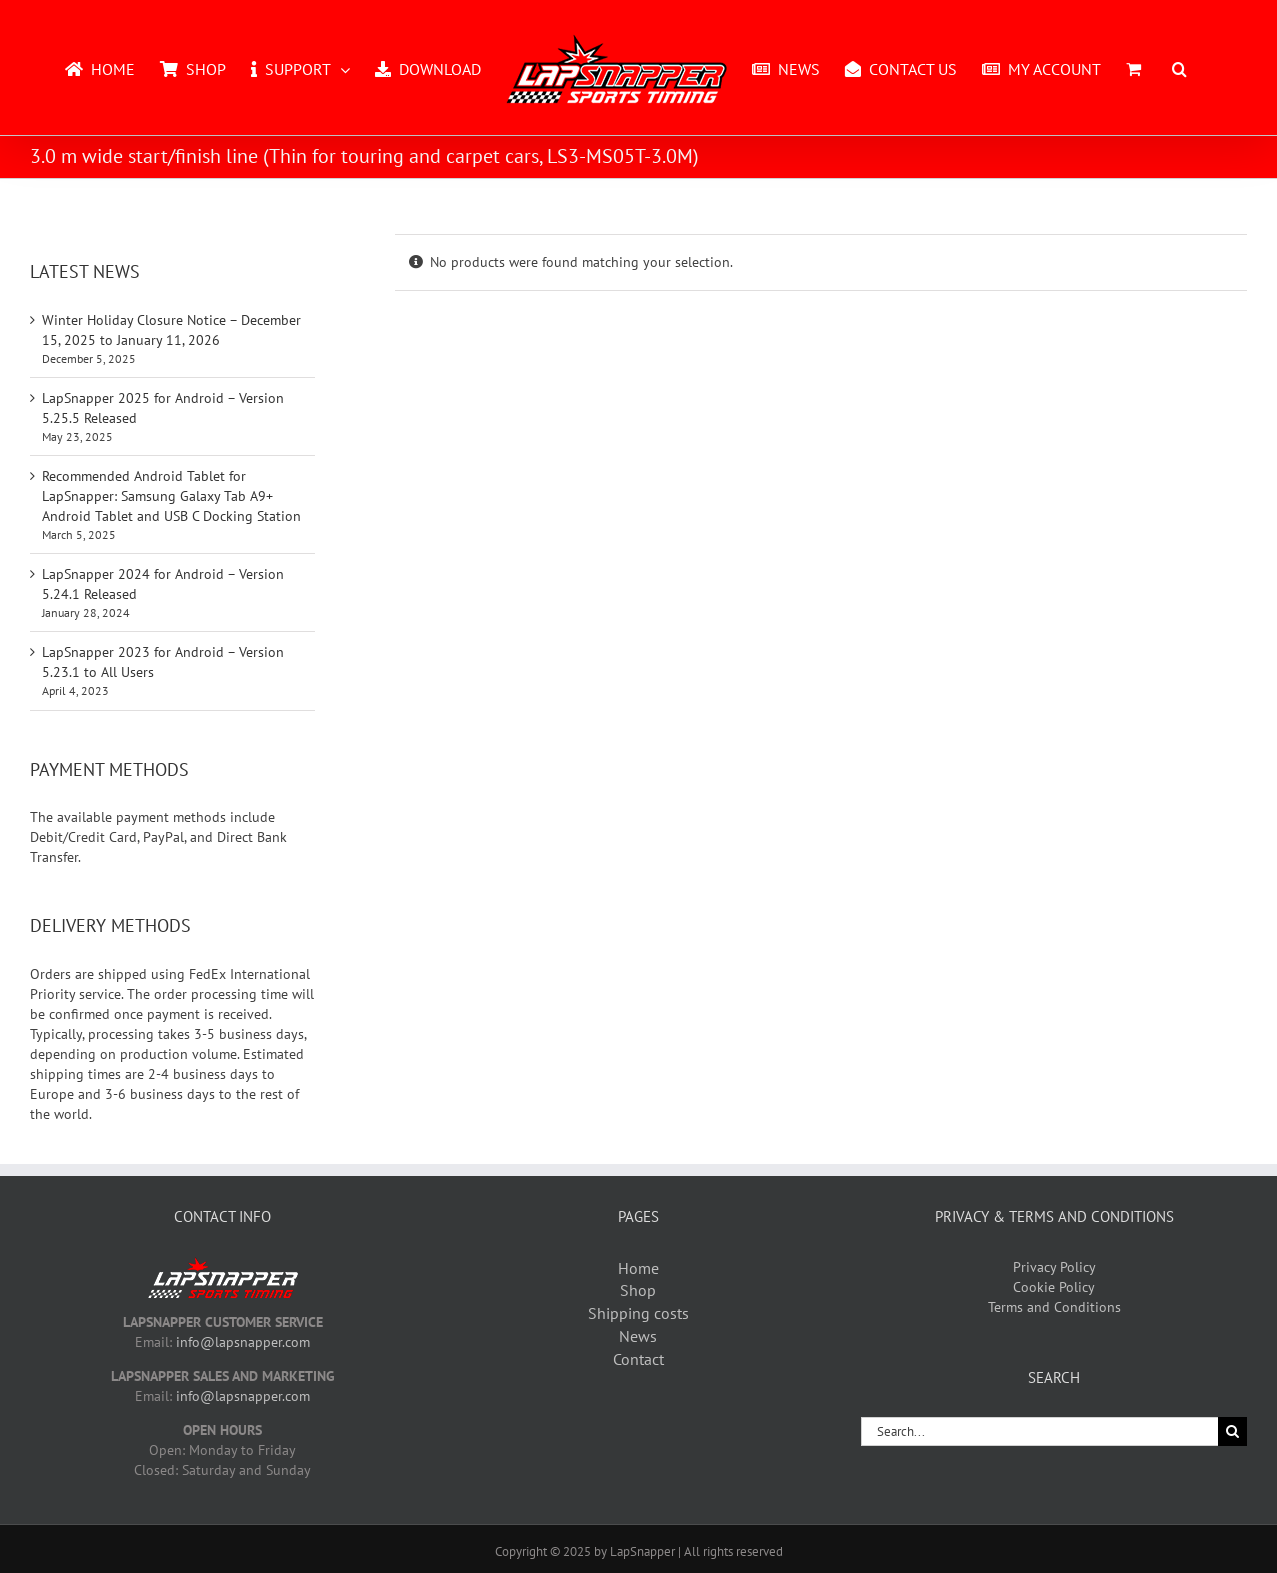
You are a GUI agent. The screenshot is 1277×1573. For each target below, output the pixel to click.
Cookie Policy (1054, 1287)
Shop (638, 1290)
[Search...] (1039, 1431)
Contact (638, 1359)
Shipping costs (638, 1313)
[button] (1179, 68)
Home (638, 1268)
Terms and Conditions (1054, 1307)
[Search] (1232, 1431)
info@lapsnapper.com (243, 1342)
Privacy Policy (1054, 1267)
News (638, 1336)
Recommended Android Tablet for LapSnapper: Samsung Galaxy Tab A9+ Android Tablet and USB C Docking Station (171, 496)
